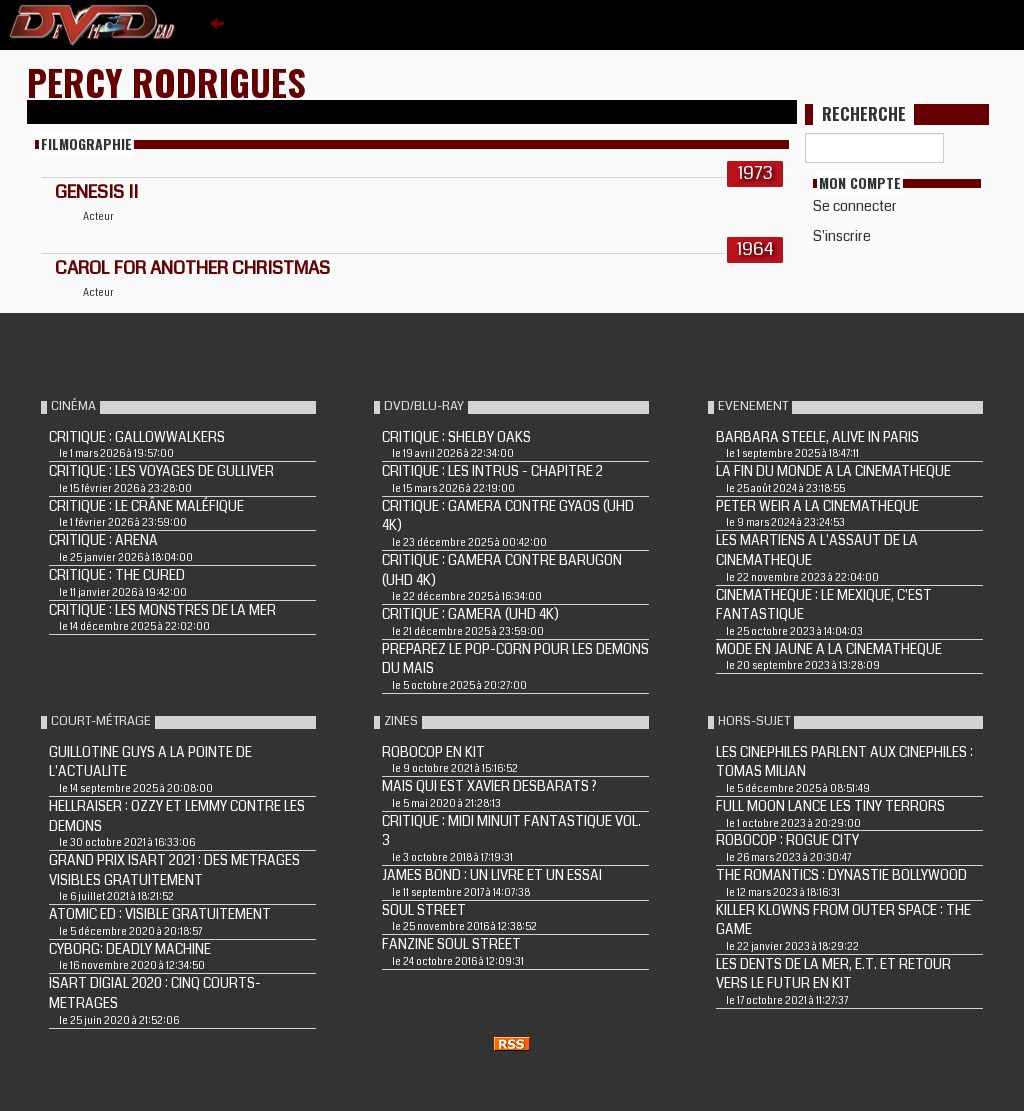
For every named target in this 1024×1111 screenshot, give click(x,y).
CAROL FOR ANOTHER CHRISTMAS (192, 268)
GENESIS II (96, 192)
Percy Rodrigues (166, 81)
